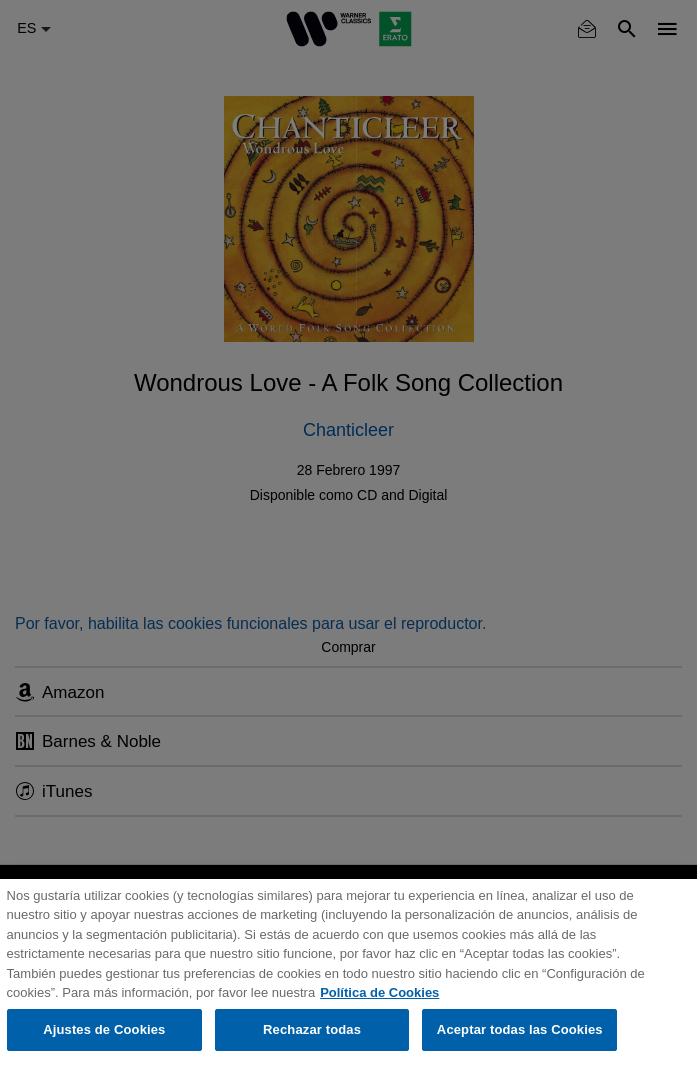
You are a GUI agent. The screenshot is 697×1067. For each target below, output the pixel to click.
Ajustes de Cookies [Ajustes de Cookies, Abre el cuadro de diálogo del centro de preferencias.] (104, 1029)
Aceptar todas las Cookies (520, 1029)
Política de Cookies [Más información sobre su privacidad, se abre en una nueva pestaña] (379, 992)
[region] (348, 973)
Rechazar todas (312, 1029)
